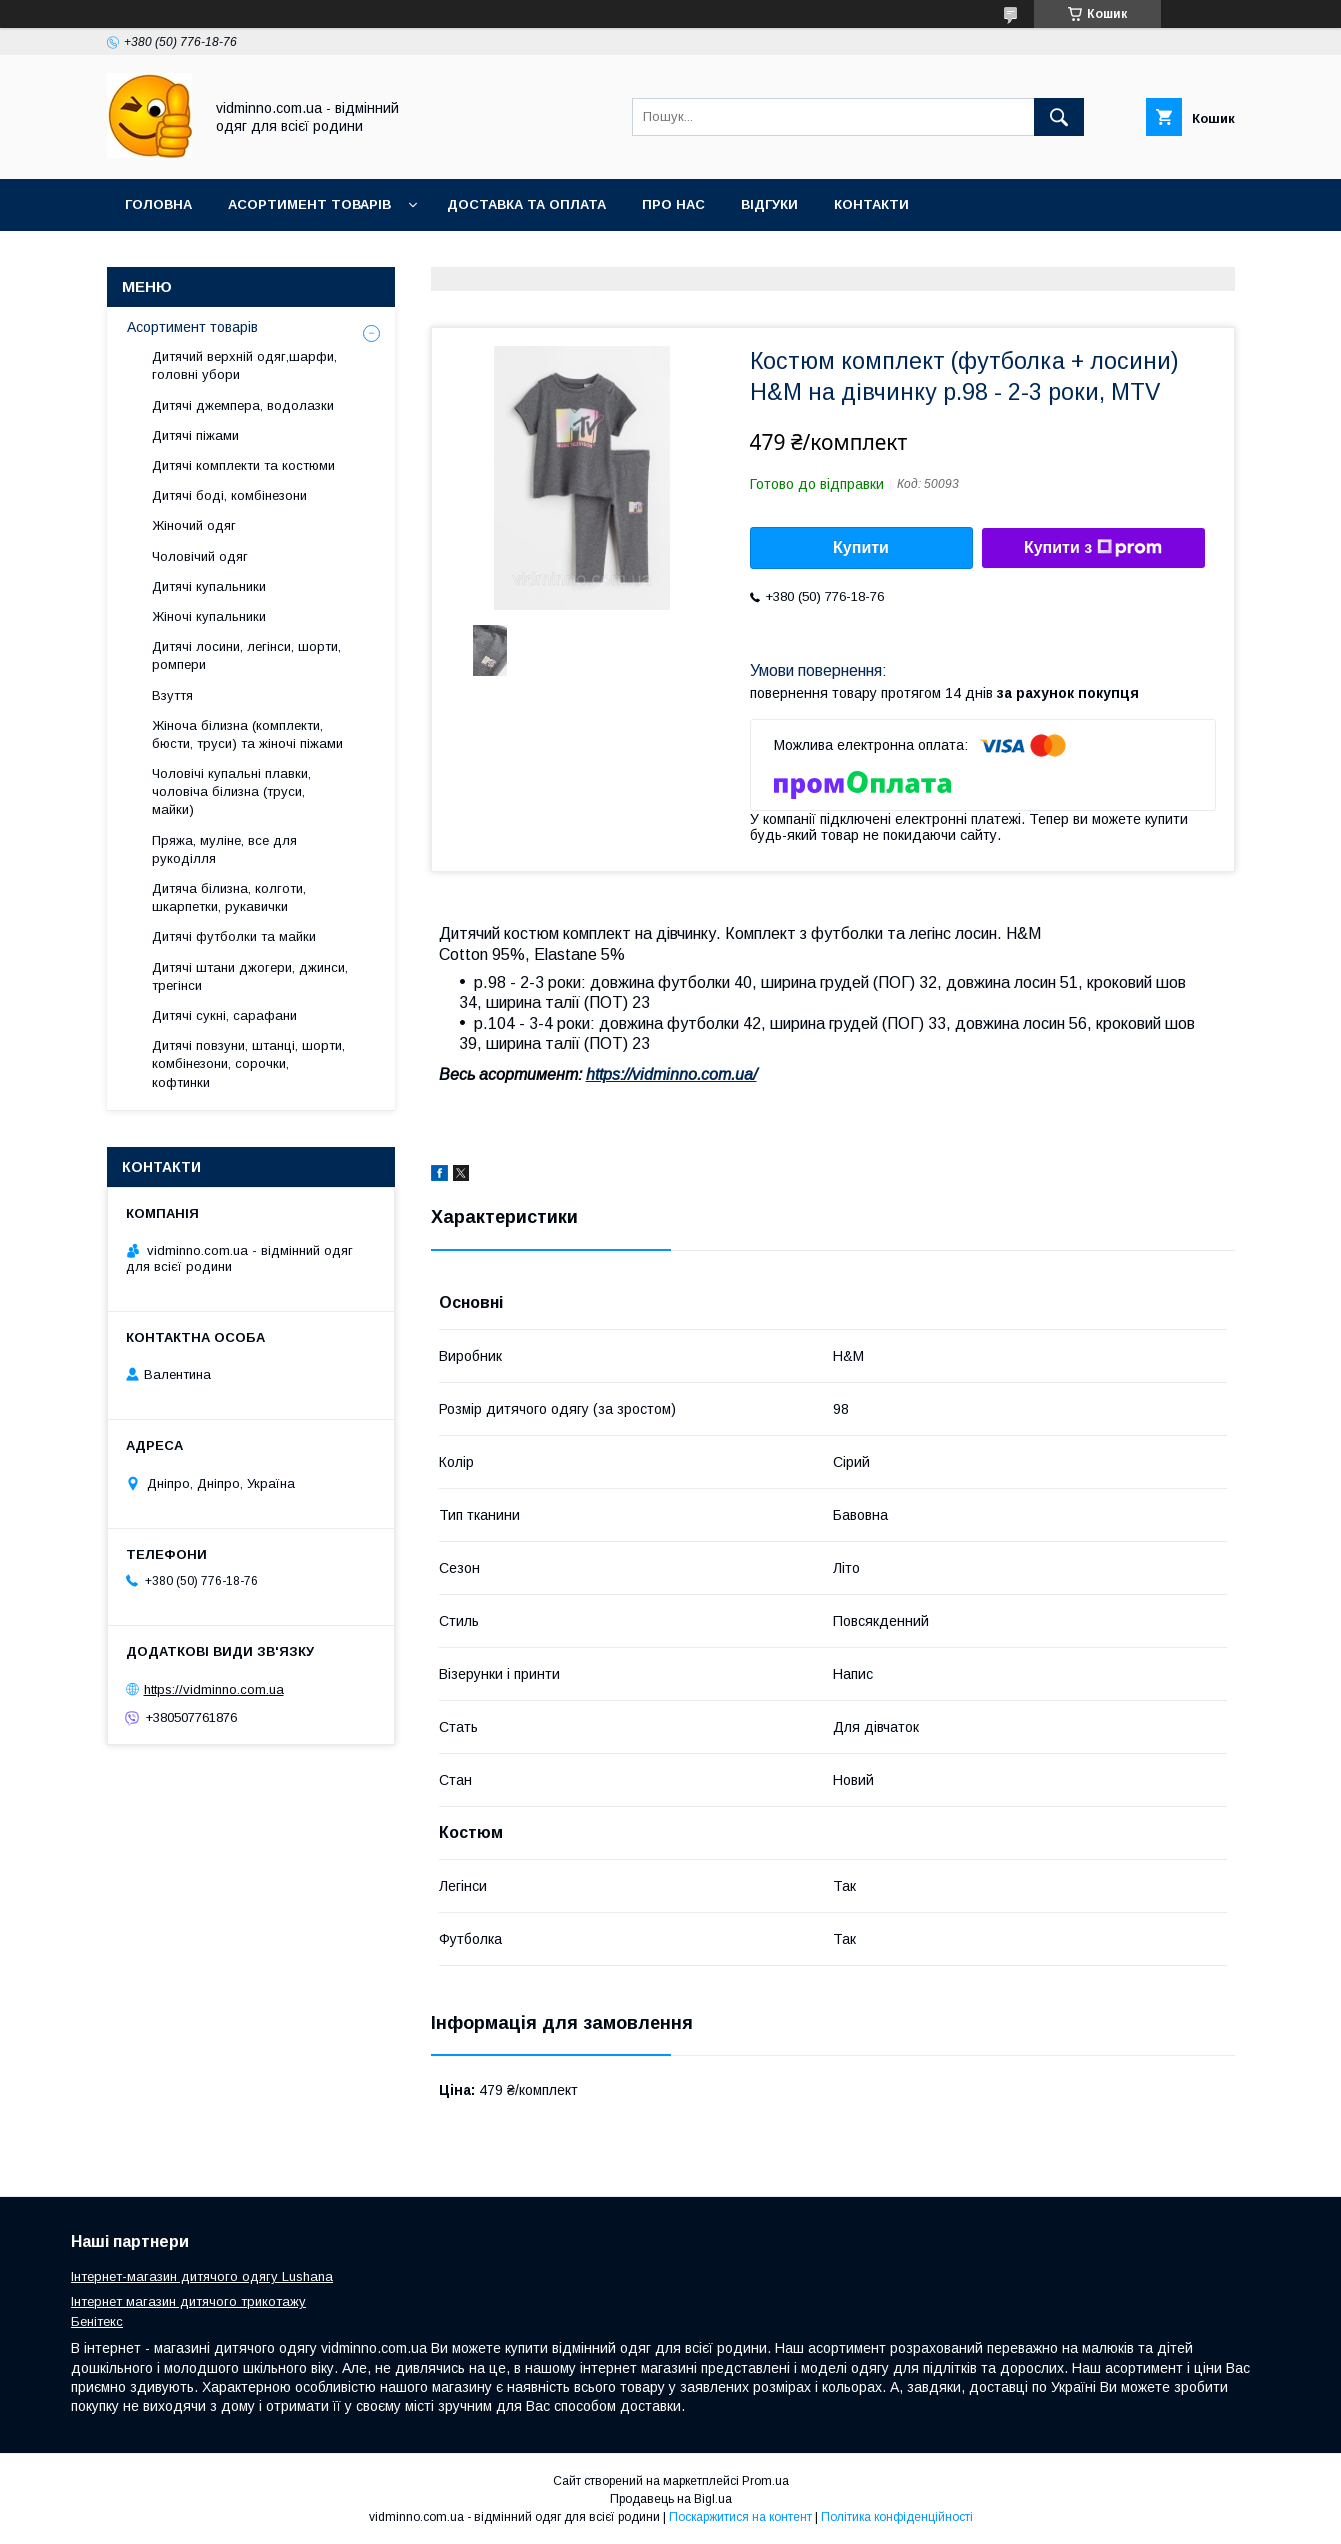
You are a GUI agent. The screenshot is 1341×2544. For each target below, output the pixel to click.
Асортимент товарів (309, 204)
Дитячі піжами (195, 435)
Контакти (871, 204)
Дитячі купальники (209, 586)
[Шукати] (1059, 117)
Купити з (1093, 548)
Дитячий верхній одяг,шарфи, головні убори (244, 365)
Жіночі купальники (209, 616)
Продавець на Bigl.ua (671, 2499)
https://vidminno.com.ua (214, 1689)
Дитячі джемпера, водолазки (243, 405)
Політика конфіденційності (897, 2517)
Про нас (673, 204)
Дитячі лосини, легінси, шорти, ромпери (246, 655)
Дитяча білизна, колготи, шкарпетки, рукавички (229, 897)
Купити (861, 547)
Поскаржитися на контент (740, 2517)
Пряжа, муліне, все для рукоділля (224, 849)
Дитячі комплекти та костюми (243, 465)
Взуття (172, 695)
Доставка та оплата (526, 204)
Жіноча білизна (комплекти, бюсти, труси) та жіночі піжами (247, 734)
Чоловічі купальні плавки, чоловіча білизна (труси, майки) (231, 791)
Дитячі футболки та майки (234, 936)
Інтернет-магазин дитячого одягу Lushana (202, 2276)
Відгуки (769, 204)
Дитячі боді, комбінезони (229, 495)
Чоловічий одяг (200, 556)
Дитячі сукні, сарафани (224, 1015)
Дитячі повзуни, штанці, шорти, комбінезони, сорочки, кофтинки (248, 1063)
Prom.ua (765, 2481)
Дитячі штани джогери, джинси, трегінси (250, 976)
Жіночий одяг (194, 525)
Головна (158, 204)
